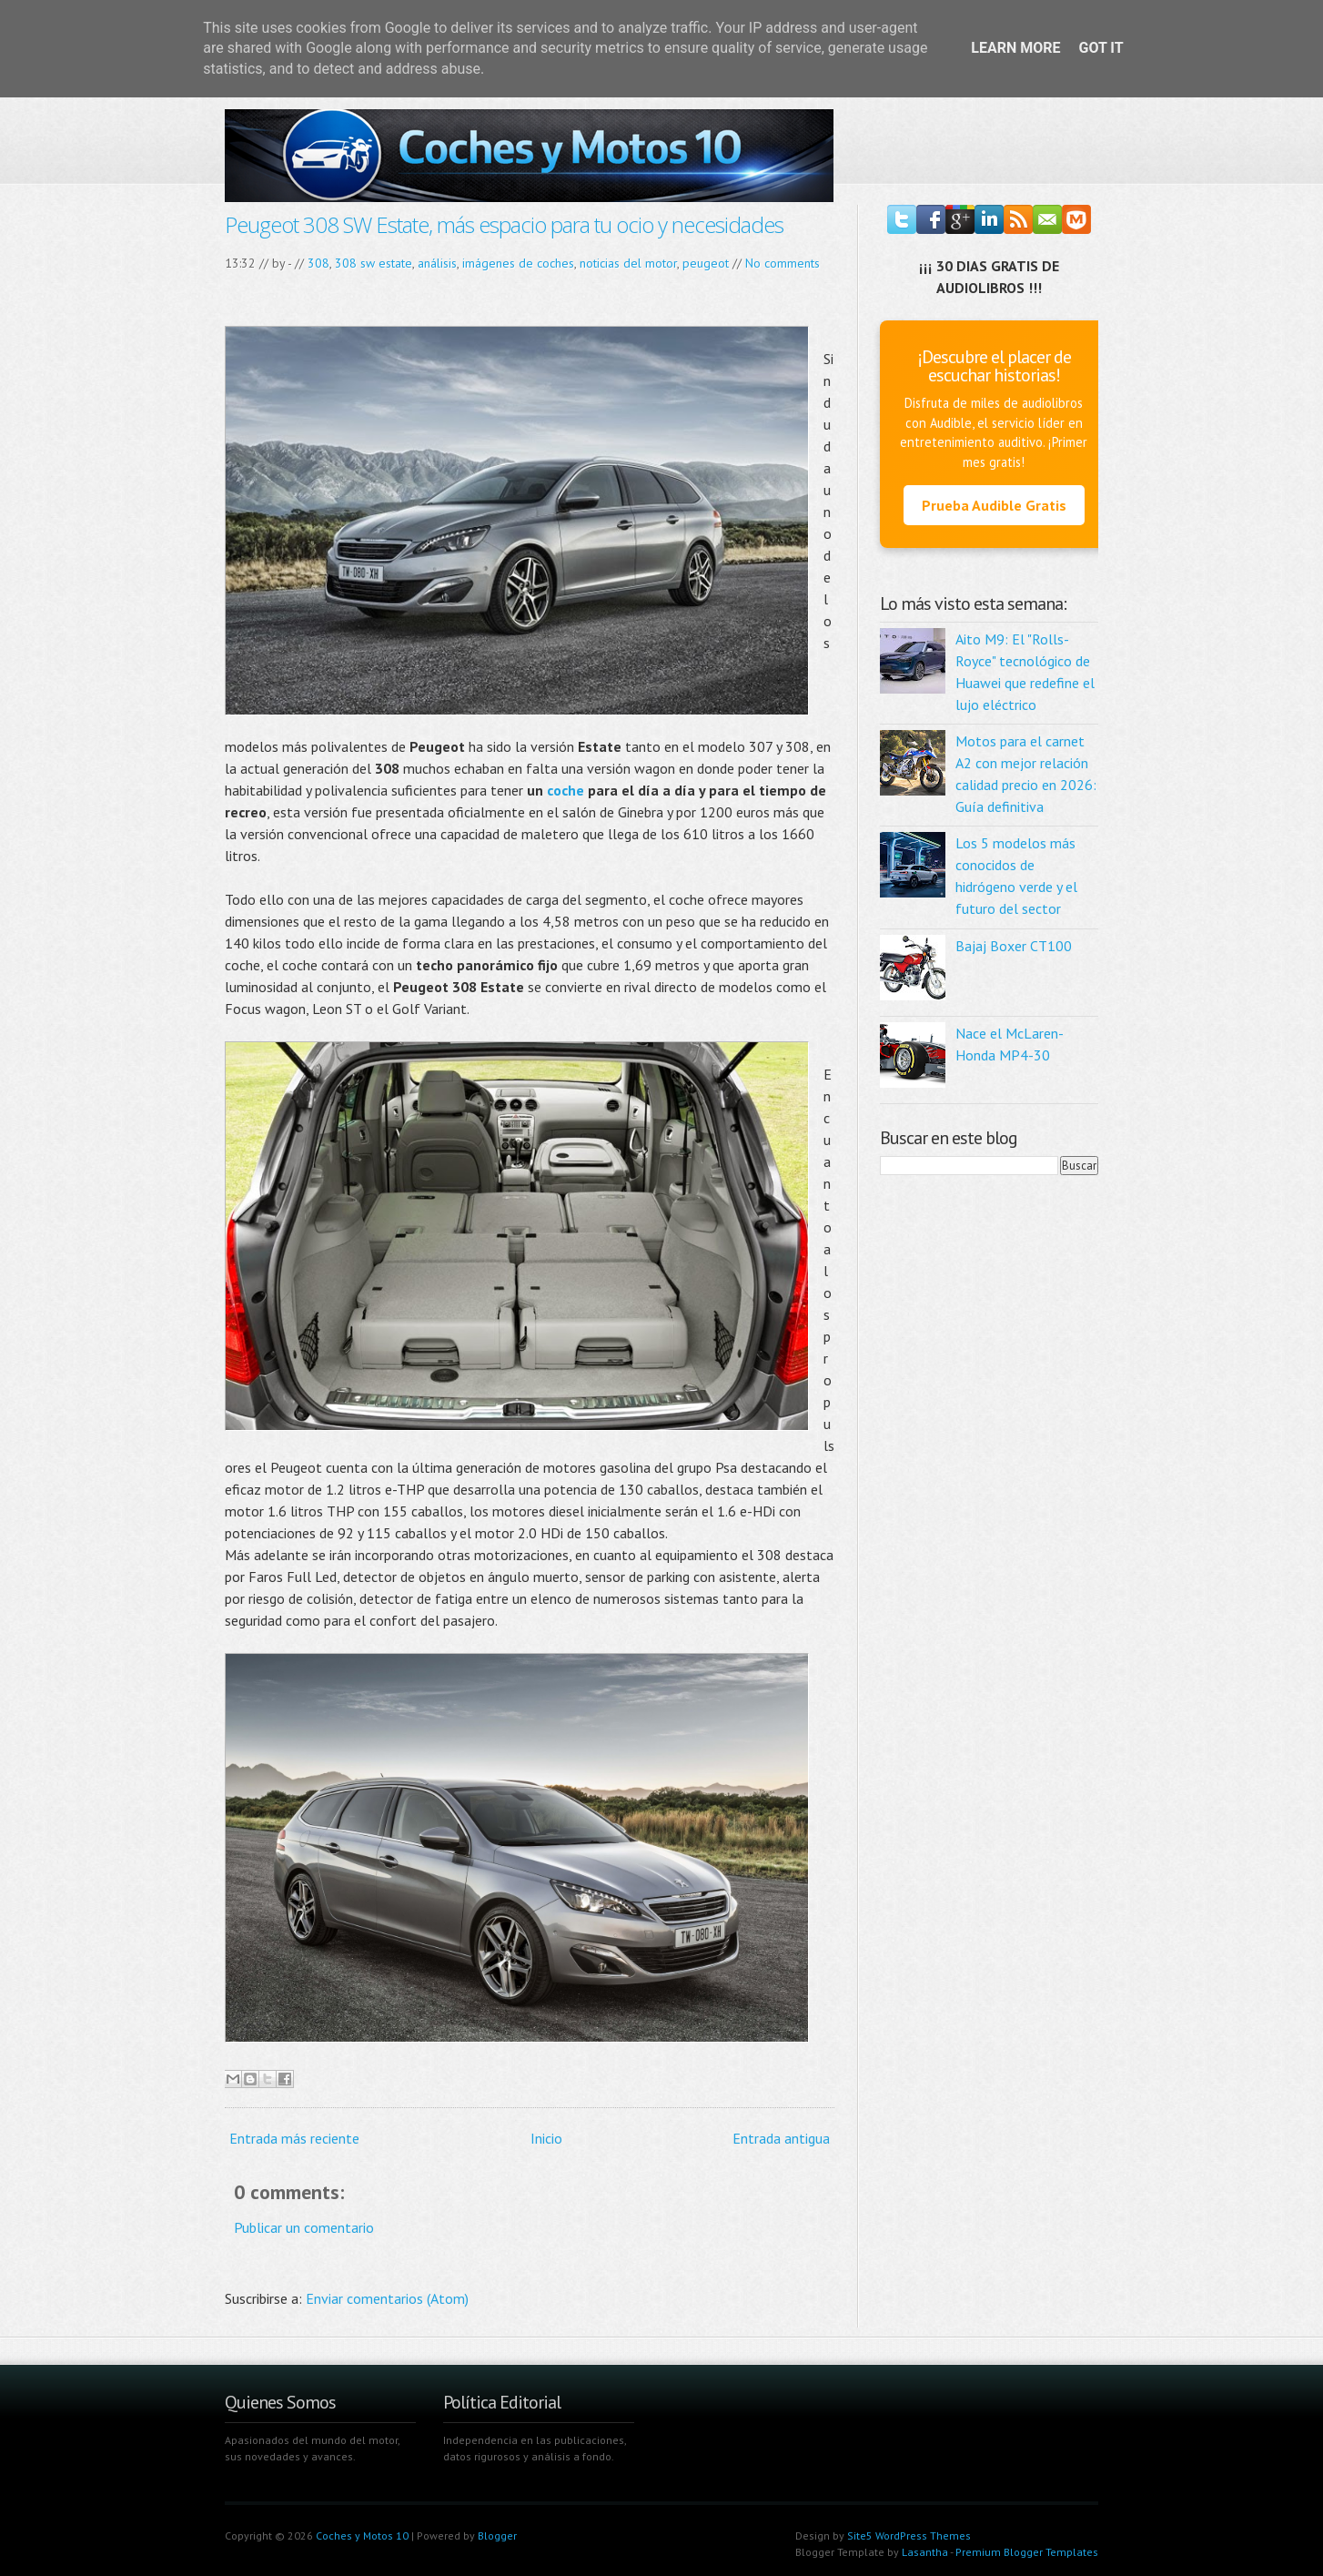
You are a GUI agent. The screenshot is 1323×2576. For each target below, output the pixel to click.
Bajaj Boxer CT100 (1013, 946)
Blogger (497, 2535)
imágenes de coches (518, 263)
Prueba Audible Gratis (994, 505)
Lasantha (925, 2552)
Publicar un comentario (304, 2227)
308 (318, 263)
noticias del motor (628, 263)
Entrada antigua (781, 2138)
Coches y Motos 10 (362, 2535)
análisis (437, 263)
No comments (782, 263)
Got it (1100, 47)
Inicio (546, 2138)
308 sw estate (373, 263)
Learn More (1015, 47)
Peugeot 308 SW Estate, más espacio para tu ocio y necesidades (504, 224)
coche (565, 790)
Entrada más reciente (294, 2138)
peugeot (705, 263)
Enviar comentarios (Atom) (387, 2298)
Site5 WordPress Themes (909, 2535)
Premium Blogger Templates (1026, 2552)
